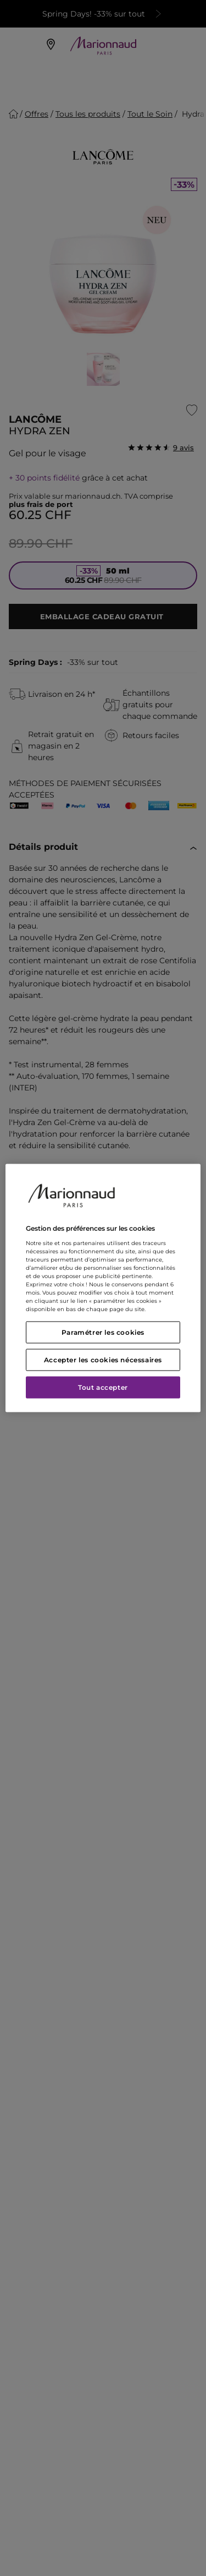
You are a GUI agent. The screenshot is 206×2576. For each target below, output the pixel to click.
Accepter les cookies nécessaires (103, 1359)
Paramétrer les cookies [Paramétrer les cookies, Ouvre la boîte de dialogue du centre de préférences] (103, 1332)
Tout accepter (103, 1387)
